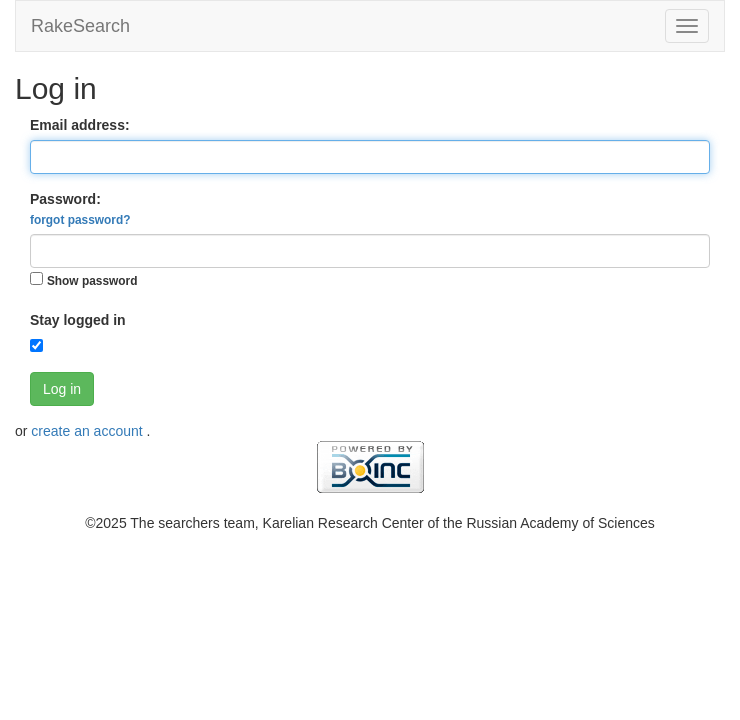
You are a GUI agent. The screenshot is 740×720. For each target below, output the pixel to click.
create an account (88, 431)
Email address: (80, 125)
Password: (80, 209)
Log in (62, 389)
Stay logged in (78, 320)
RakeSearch (80, 26)
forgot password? (80, 220)
